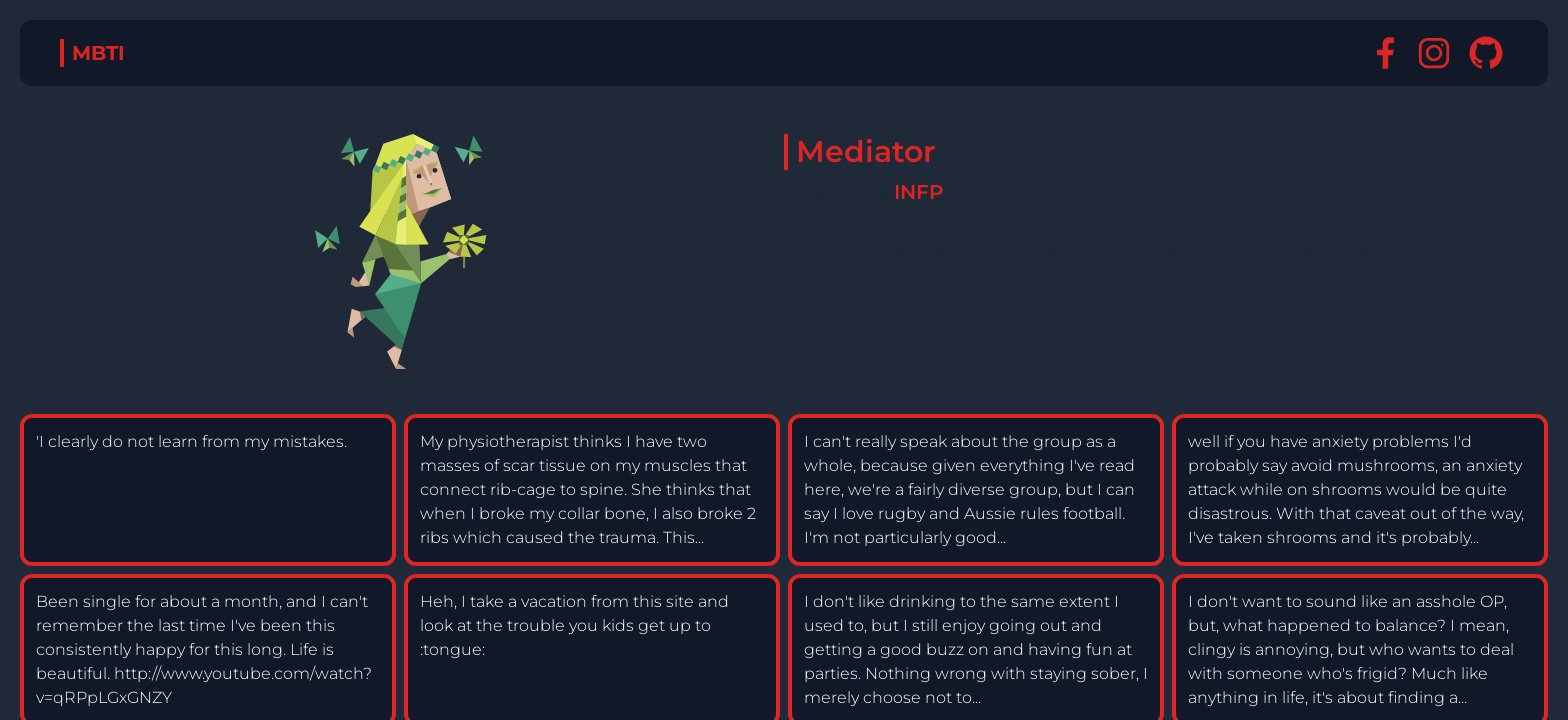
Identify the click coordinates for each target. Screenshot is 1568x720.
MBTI (98, 53)
